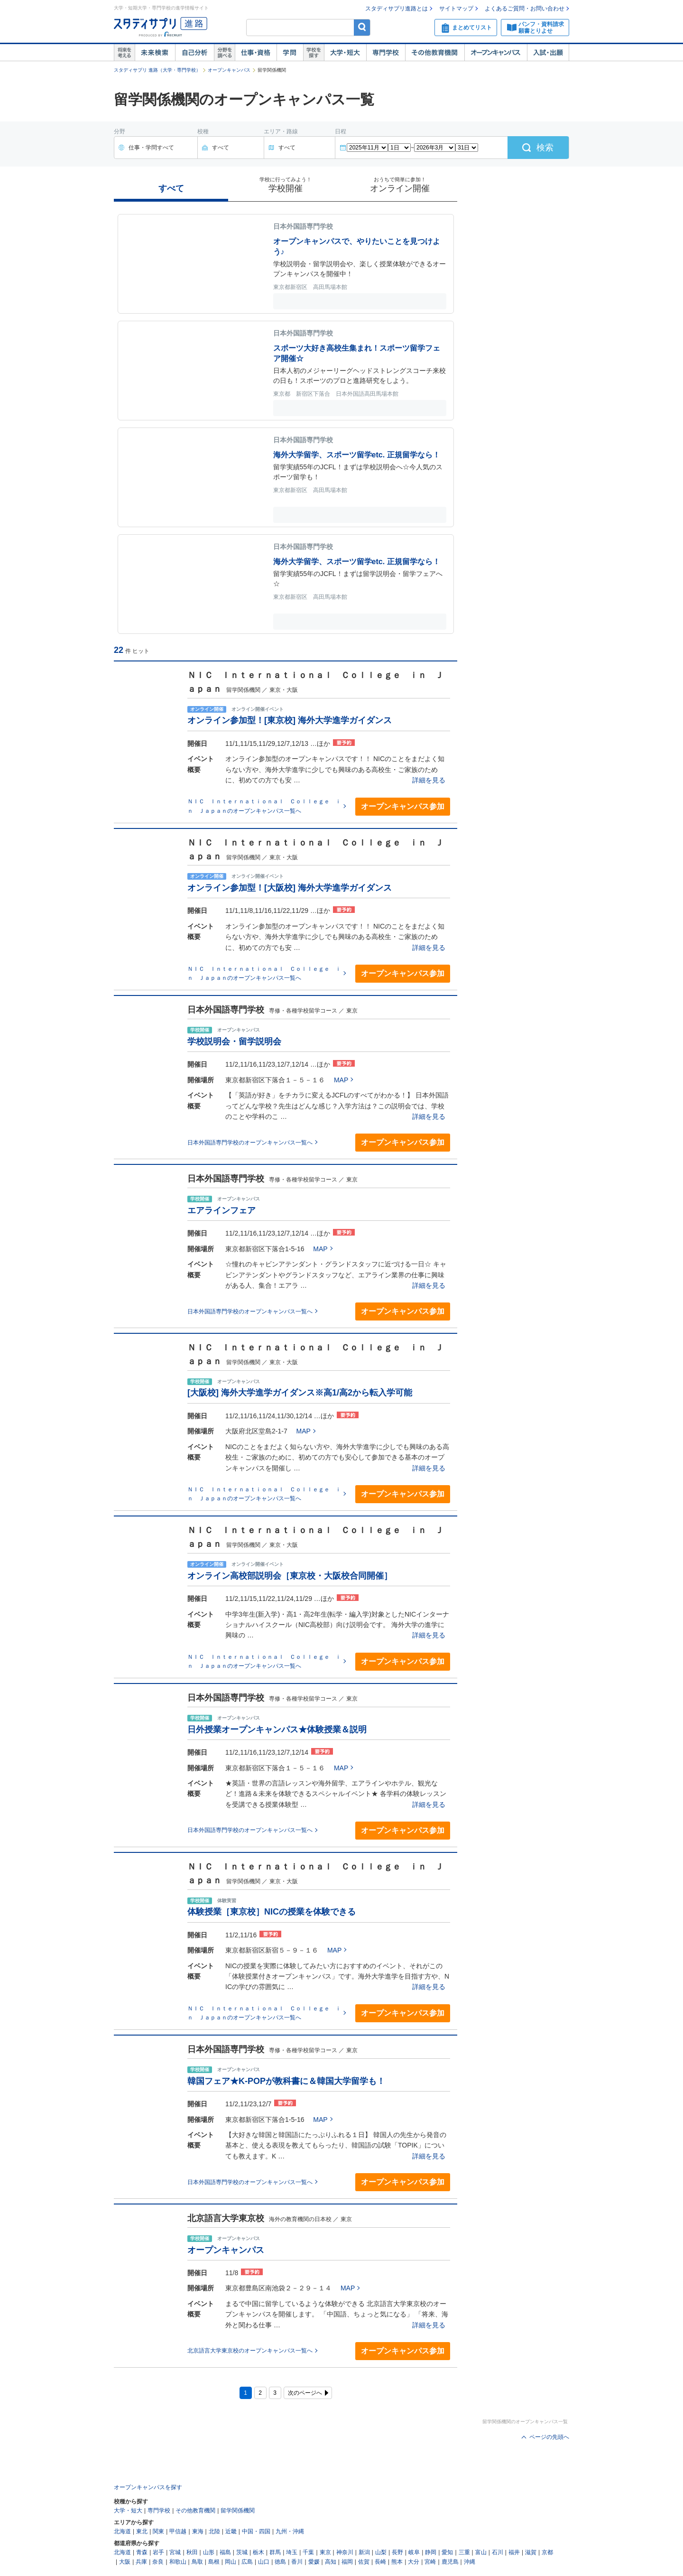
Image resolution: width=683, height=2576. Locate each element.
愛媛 (314, 2561)
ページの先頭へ (549, 2437)
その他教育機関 (434, 52)
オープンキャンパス (495, 52)
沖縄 (469, 2561)
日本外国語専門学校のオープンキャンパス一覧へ (250, 1142)
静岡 (430, 2552)
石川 (497, 2552)
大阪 (124, 2561)
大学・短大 (345, 52)
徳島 (280, 2561)
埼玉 (291, 2552)
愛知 (447, 2552)
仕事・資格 (256, 52)
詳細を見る (428, 780)
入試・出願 (548, 52)
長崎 (380, 2561)
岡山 (230, 2561)
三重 (464, 2552)
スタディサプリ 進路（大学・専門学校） (157, 70)
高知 (330, 2561)
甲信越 (177, 2531)
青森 (142, 2552)
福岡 (347, 2561)
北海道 (122, 2531)
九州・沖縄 (290, 2531)
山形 (208, 2552)
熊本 (397, 2561)
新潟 (364, 2552)
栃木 (258, 2552)
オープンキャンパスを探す (148, 2487)
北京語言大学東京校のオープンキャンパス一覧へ (250, 2350)
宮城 (175, 2552)
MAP (341, 1080)
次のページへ (305, 2393)
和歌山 (177, 2561)
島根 (214, 2561)
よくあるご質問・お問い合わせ (524, 8)
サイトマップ (456, 8)
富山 (481, 2552)
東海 (197, 2531)
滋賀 (530, 2552)
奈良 (158, 2561)
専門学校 (385, 52)
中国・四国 (256, 2531)
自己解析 (194, 52)
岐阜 (414, 2552)
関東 (158, 2531)
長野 (397, 2552)
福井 (514, 2552)
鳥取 (197, 2561)
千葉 (308, 2552)
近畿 (231, 2531)
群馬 (275, 2552)
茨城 (242, 2552)
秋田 (192, 2552)
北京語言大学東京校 (225, 2218)
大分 (413, 2561)
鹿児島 (450, 2561)
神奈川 (344, 2552)
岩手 (158, 2552)
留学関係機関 (238, 2510)
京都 (547, 2552)
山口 (263, 2561)
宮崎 (430, 2561)
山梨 (381, 2552)
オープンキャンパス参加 (402, 806)
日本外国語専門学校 (225, 1009)
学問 (290, 52)
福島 (225, 2552)
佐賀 (363, 2561)
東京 (325, 2552)
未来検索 (155, 52)
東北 (142, 2531)
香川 (297, 2561)
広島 (247, 2561)
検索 (362, 27)
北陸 (214, 2531)
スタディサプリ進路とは (396, 8)
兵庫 (141, 2561)
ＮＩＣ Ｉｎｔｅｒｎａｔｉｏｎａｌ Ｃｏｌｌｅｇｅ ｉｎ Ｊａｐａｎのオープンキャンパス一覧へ (264, 806)
